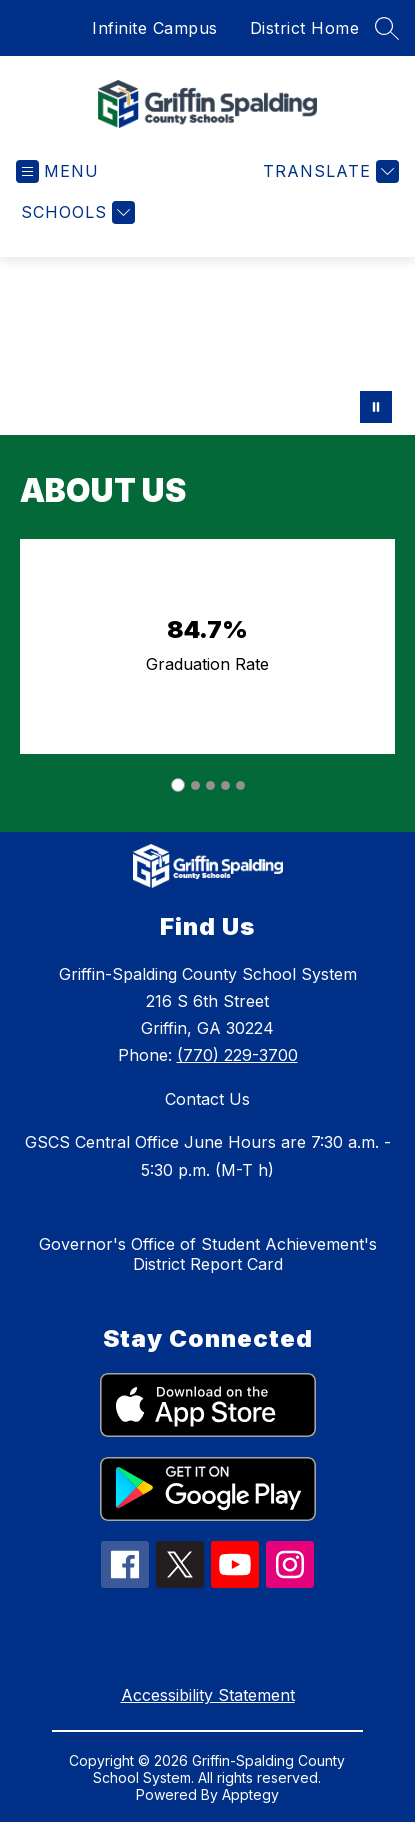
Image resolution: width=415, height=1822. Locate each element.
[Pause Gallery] (376, 407)
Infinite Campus (155, 28)
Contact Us (207, 1099)
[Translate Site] (328, 171)
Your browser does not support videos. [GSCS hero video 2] (207, 346)
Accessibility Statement (208, 1695)
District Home (305, 28)
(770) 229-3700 (237, 1055)
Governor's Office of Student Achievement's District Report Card (208, 1254)
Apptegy (250, 1794)
